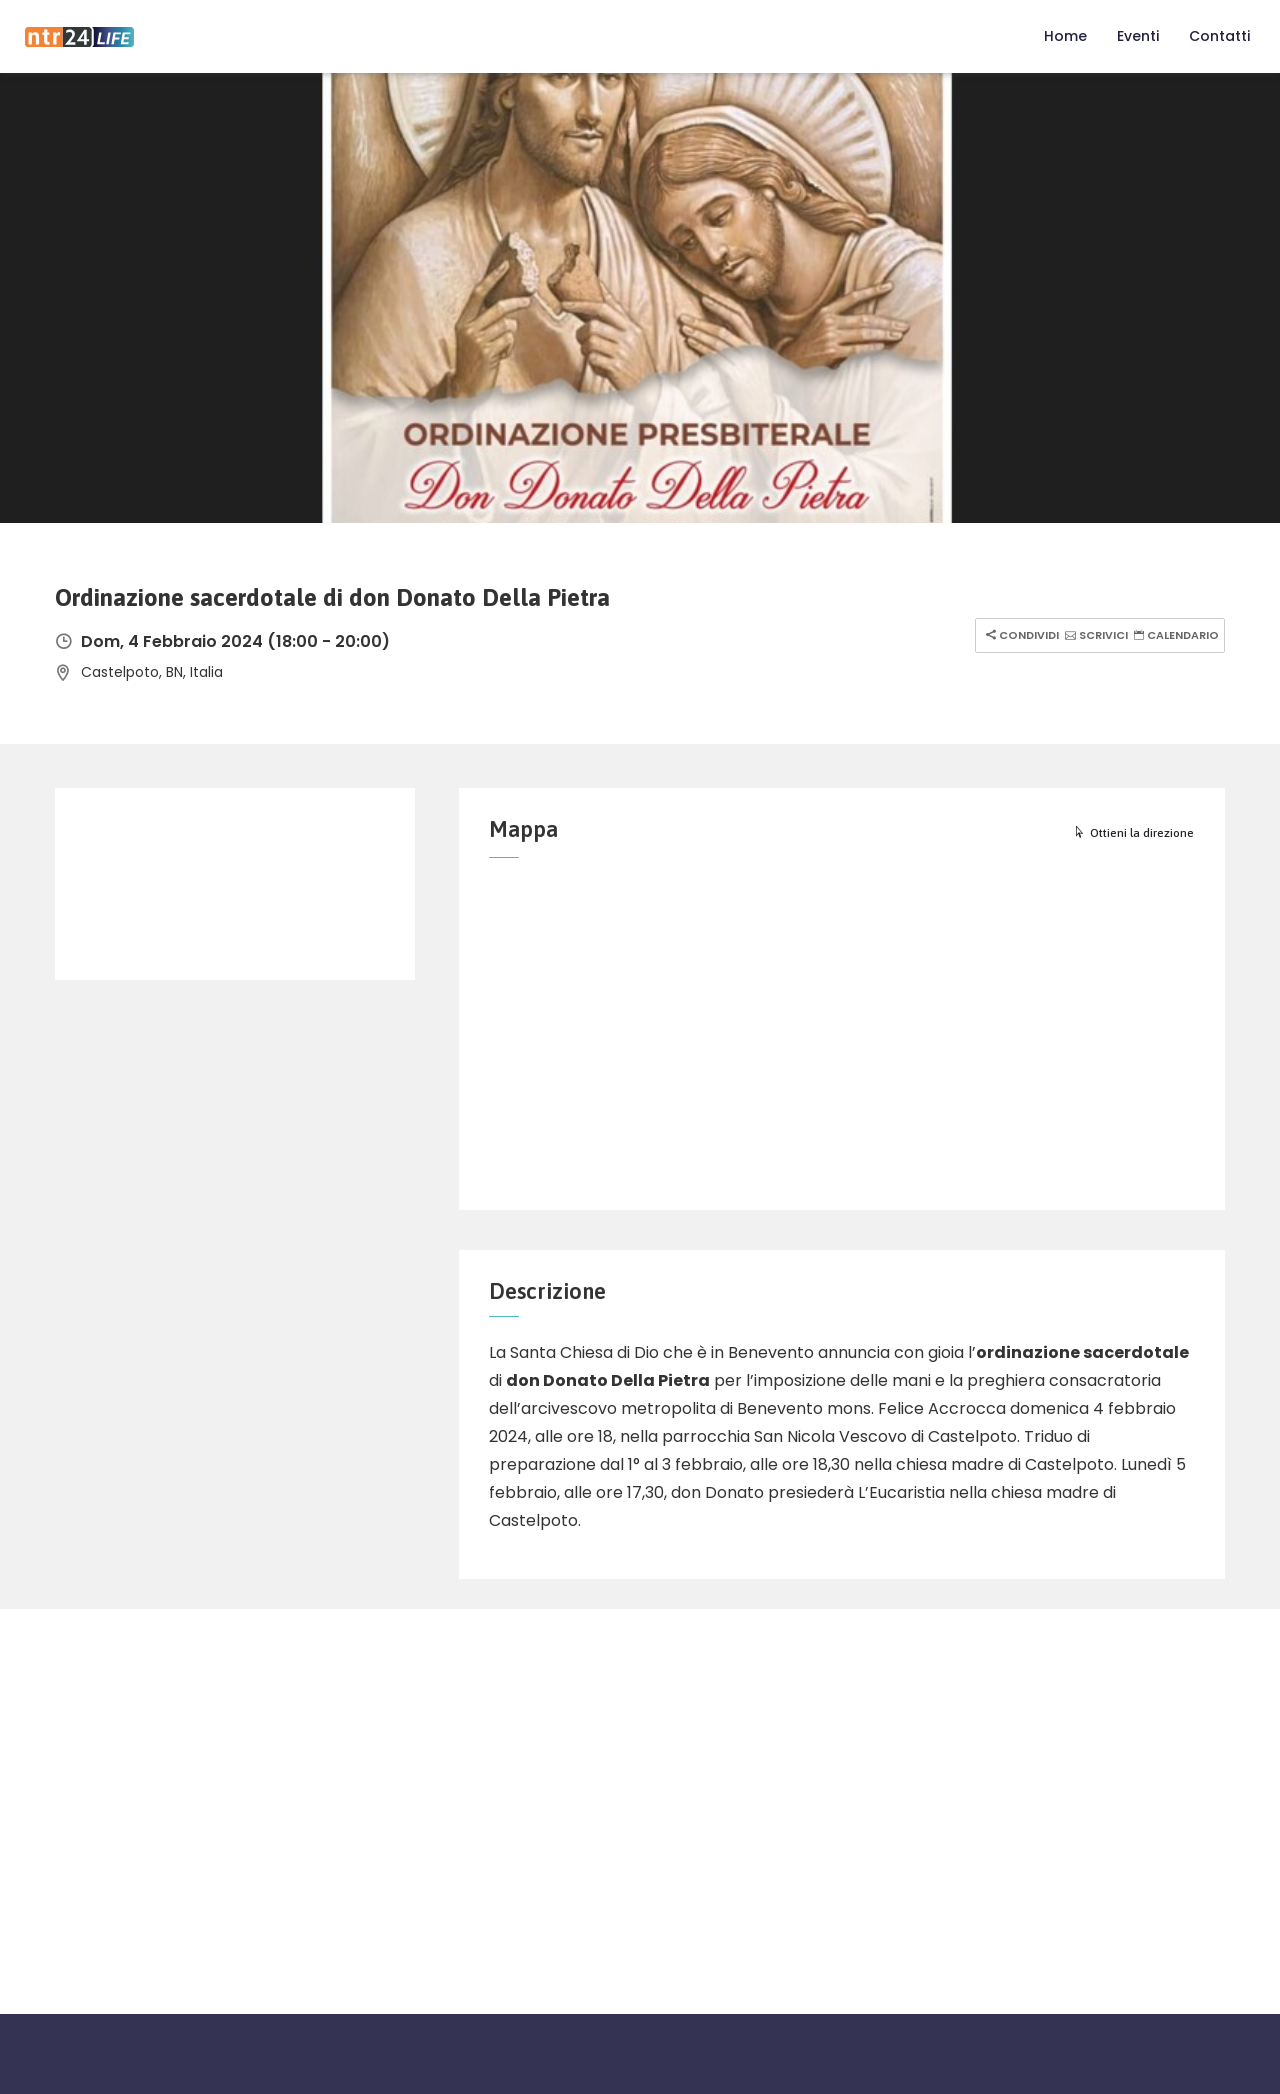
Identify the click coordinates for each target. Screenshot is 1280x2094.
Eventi (1138, 36)
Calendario (1174, 635)
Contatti (1219, 36)
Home (1065, 36)
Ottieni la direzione (1133, 833)
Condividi (1020, 635)
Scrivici (1094, 635)
